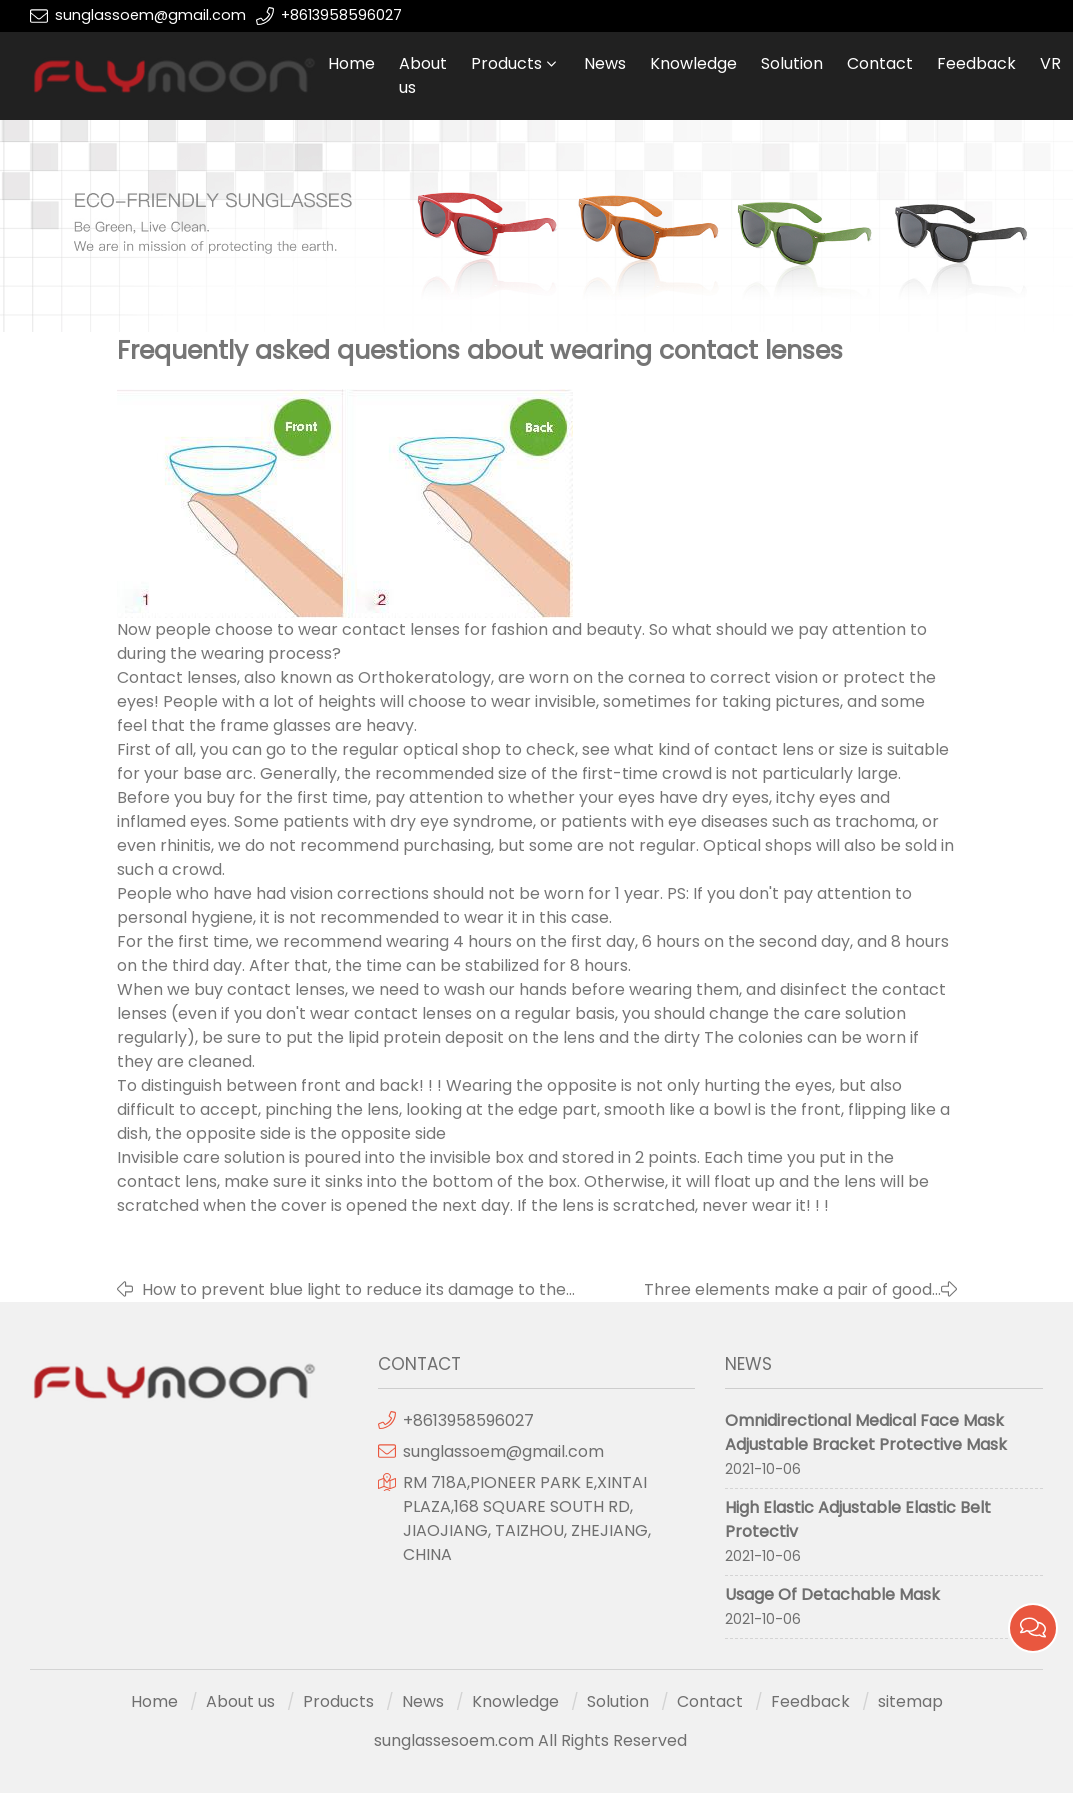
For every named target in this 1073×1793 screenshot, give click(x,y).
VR (1050, 63)
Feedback (976, 63)
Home (351, 63)
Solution (792, 63)
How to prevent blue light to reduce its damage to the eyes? (354, 1290)
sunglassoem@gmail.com (150, 15)
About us (423, 75)
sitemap (910, 1701)
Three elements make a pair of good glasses (788, 1290)
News (605, 63)
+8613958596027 (341, 15)
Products (506, 63)
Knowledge (693, 63)
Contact (880, 63)
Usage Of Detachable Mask (832, 1594)
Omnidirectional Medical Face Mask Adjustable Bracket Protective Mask (866, 1432)
